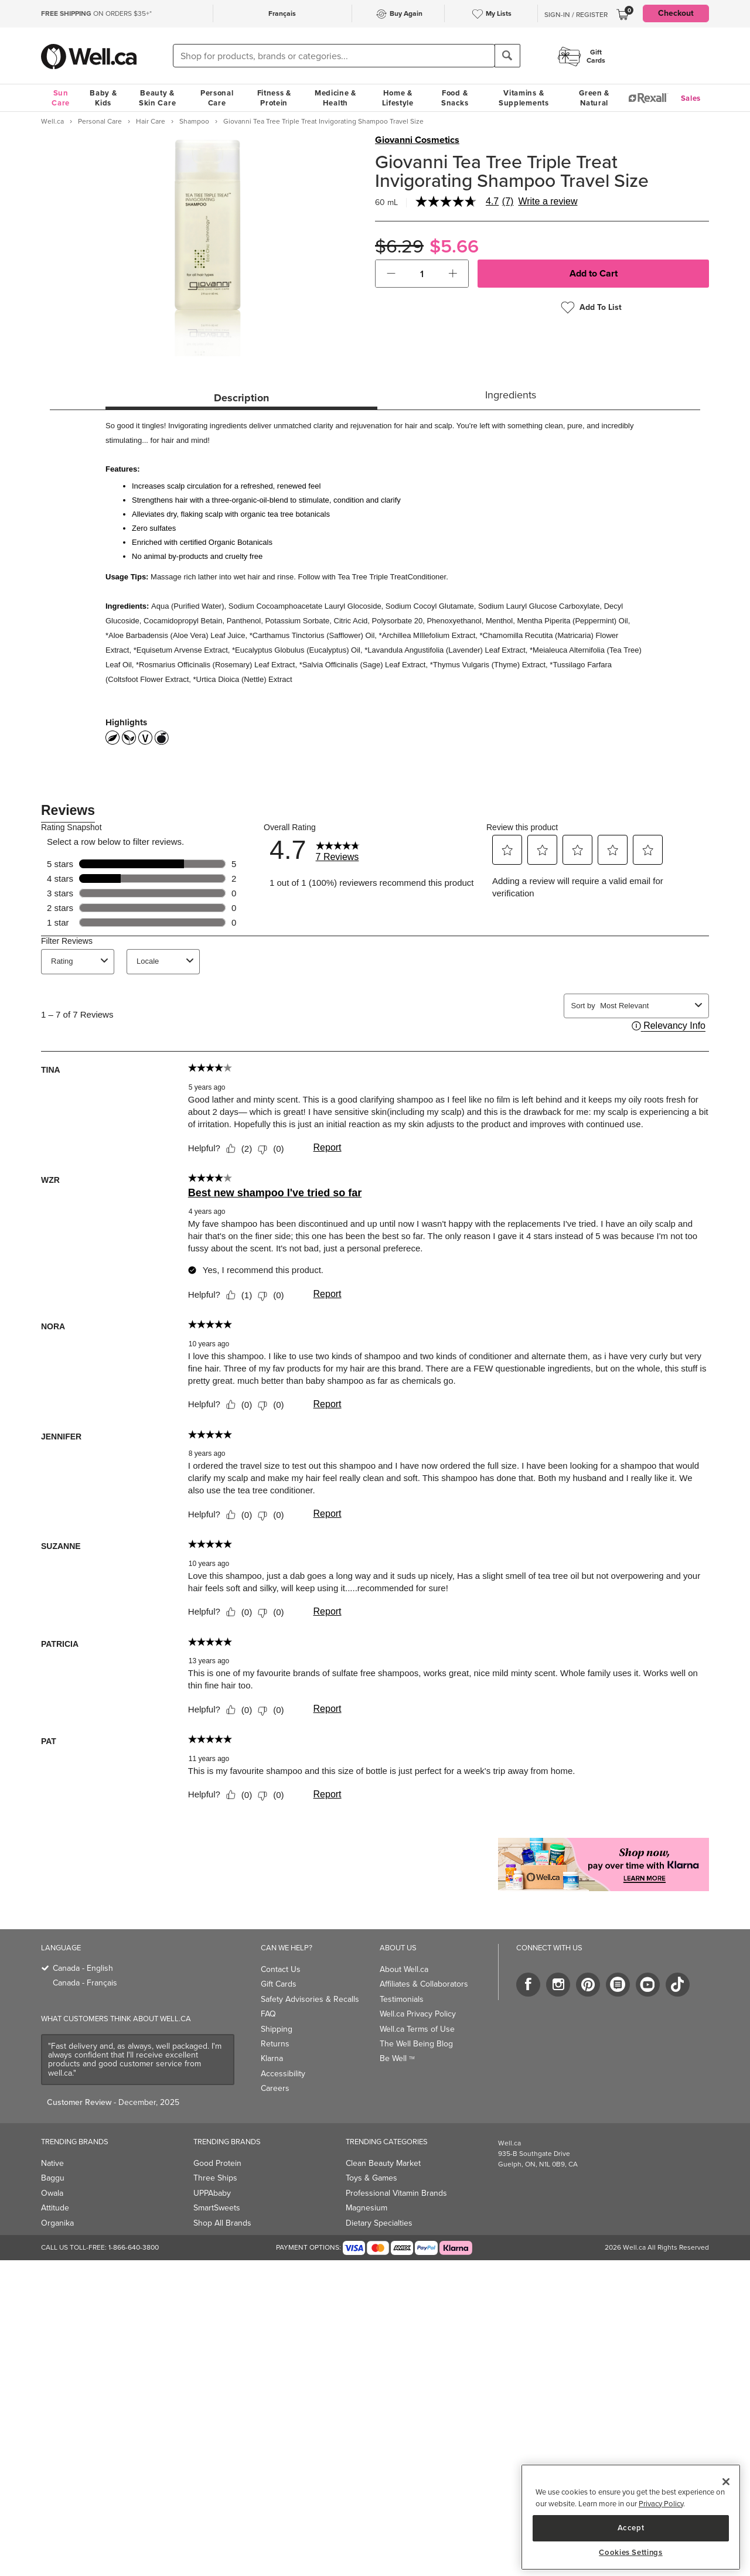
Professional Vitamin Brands (396, 2193)
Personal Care (217, 98)
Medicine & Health (335, 98)
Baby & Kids (103, 98)
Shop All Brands (222, 2223)
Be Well (397, 2058)
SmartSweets (216, 2208)
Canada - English (83, 1968)
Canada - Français (85, 1983)
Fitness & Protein (274, 98)
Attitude (55, 2208)
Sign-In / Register (576, 14)
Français (282, 13)
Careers (275, 2088)
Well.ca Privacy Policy (418, 2014)
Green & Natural (594, 98)
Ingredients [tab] (510, 394)
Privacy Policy (661, 2503)
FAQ (268, 2014)
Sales (691, 98)
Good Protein (217, 2163)
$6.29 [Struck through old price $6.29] (399, 246)
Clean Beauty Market (383, 2163)
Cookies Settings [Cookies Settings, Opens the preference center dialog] (631, 2552)
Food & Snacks (454, 98)
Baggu (52, 2178)
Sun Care (61, 98)
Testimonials (402, 1999)
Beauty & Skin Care (157, 98)
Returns (275, 2044)
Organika (57, 2223)
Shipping (276, 2029)
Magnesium (366, 2208)
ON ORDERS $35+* (96, 13)
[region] (631, 2517)
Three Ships (215, 2178)
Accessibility (283, 2073)
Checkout (676, 13)
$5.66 (454, 246)
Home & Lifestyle (398, 98)
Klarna (272, 2058)
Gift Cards (278, 1984)
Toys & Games (371, 2178)
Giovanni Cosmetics (417, 140)
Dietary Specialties (379, 2223)
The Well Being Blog (416, 2044)
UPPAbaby (212, 2193)
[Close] (726, 2482)
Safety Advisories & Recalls (310, 1999)
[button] (391, 273)
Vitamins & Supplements (524, 98)
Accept (631, 2527)
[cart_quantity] (422, 273)
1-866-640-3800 (133, 2247)
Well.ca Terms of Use (417, 2029)
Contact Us (281, 1969)
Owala (52, 2193)
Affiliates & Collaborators (424, 1984)
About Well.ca (404, 1969)
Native (52, 2163)
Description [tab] (241, 397)
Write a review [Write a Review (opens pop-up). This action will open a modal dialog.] (547, 201)
